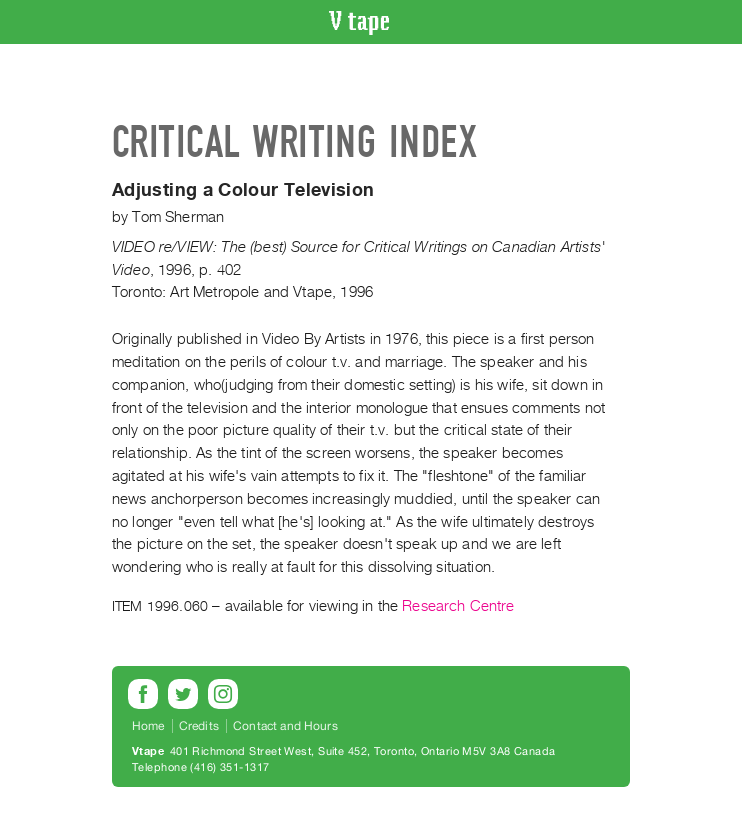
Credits (199, 726)
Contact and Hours (285, 726)
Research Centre (458, 606)
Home (148, 726)
